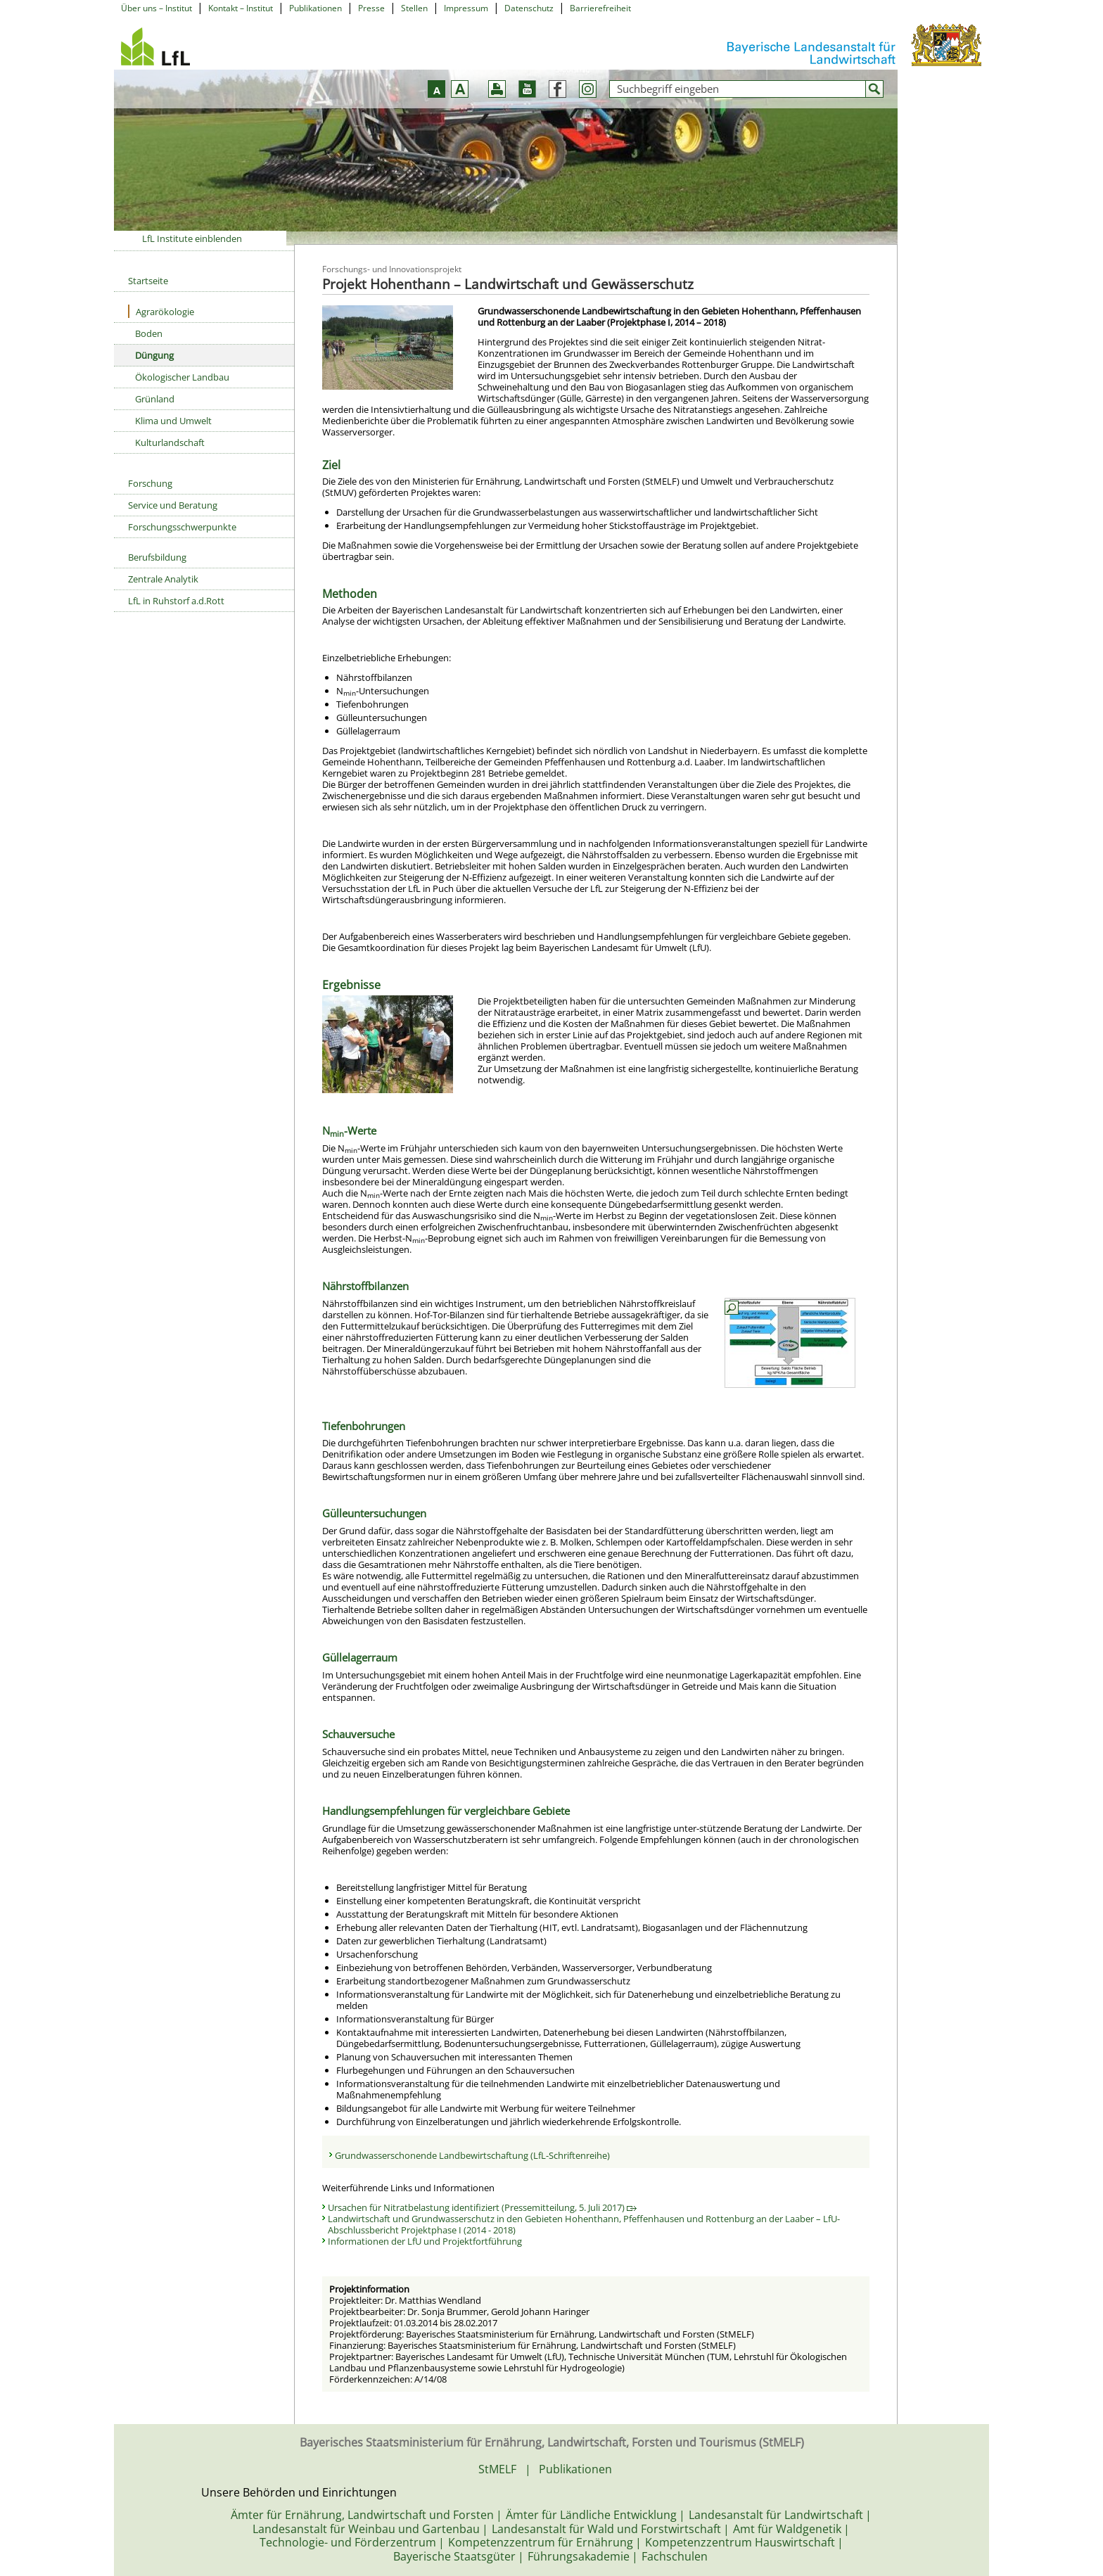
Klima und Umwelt (173, 420)
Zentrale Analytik (163, 579)
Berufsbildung (157, 557)
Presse (371, 8)
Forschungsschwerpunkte (182, 527)
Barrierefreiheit (600, 8)
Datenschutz (529, 8)
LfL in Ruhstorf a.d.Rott (176, 600)
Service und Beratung (172, 505)
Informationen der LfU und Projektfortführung (425, 2241)
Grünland (154, 399)
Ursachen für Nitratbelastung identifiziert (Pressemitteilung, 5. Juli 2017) (482, 2207)
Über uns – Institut (156, 8)
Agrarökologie (161, 311)
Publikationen (315, 8)
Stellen (414, 8)
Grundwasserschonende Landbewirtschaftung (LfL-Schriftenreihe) (472, 2155)
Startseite (148, 280)
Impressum (466, 8)
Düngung (154, 355)
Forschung (150, 483)
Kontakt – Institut (240, 8)
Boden (148, 333)
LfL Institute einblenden (192, 238)
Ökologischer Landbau (182, 377)
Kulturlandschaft (170, 442)
